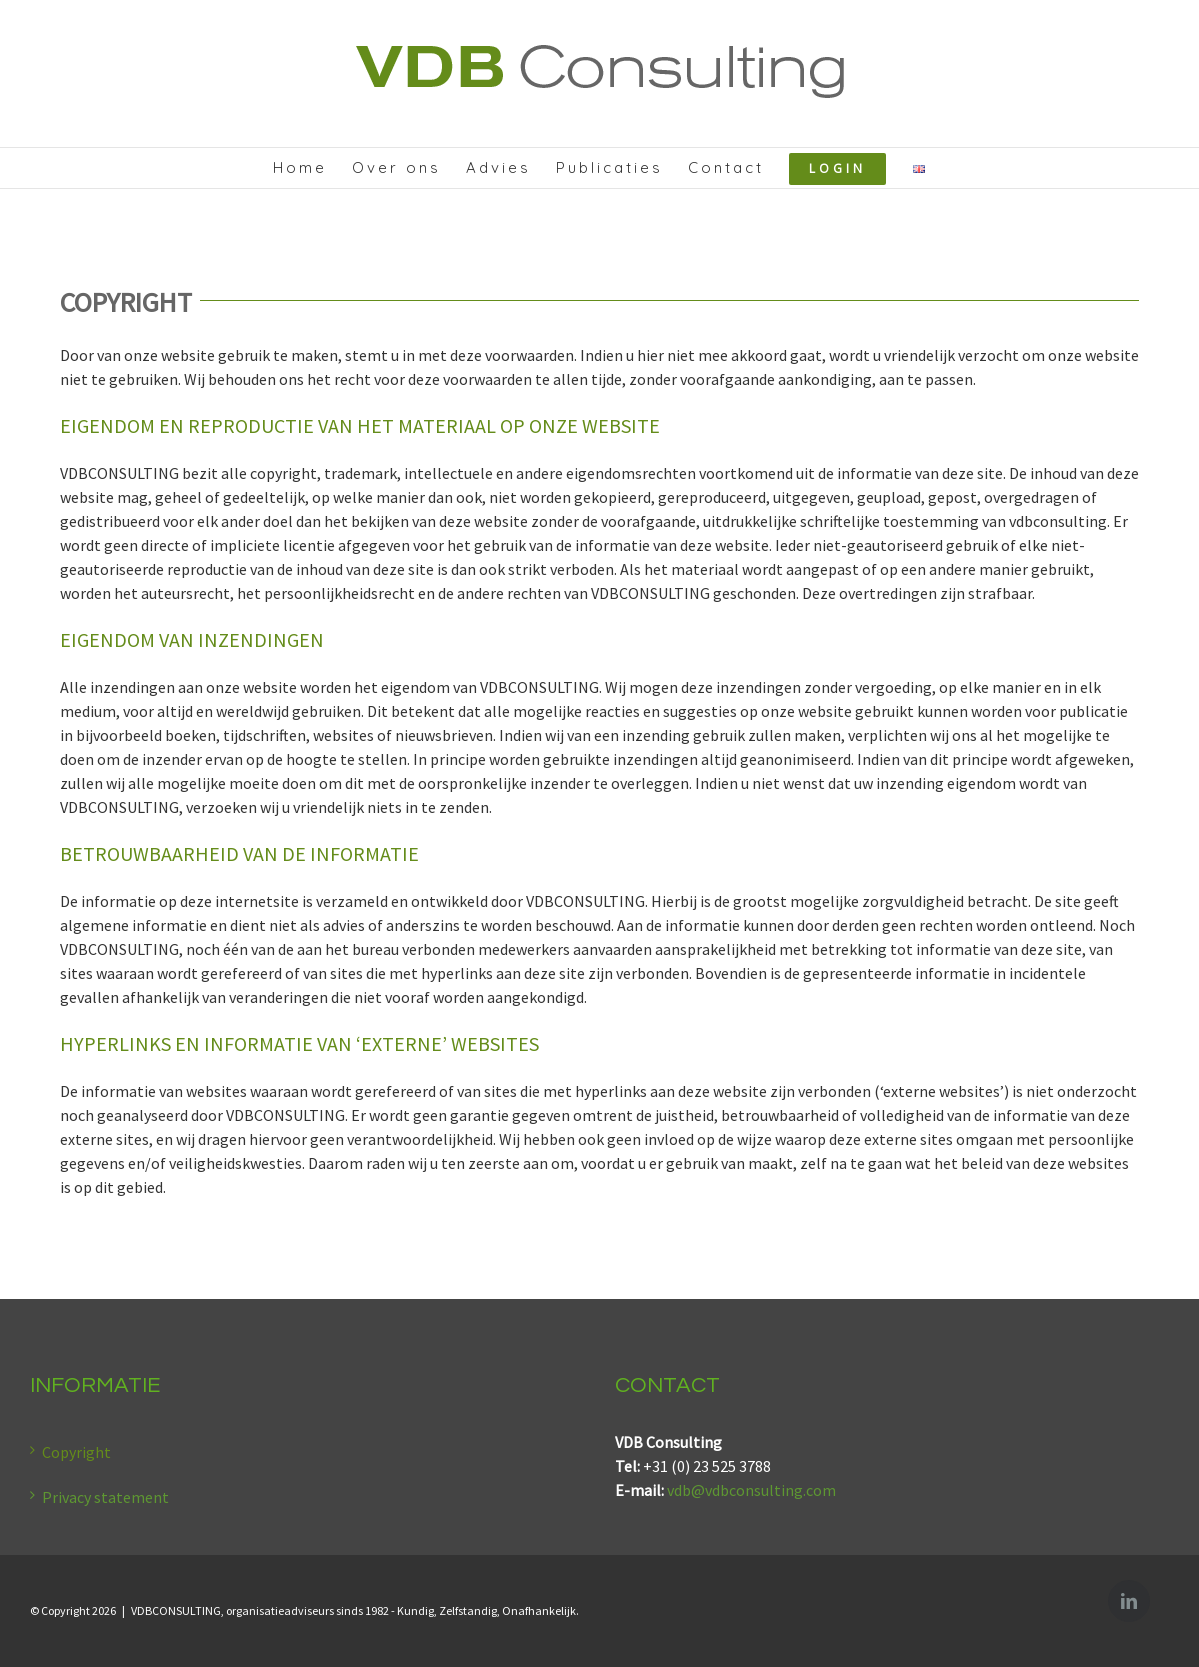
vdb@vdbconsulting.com (751, 1490)
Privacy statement (105, 1497)
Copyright (76, 1452)
